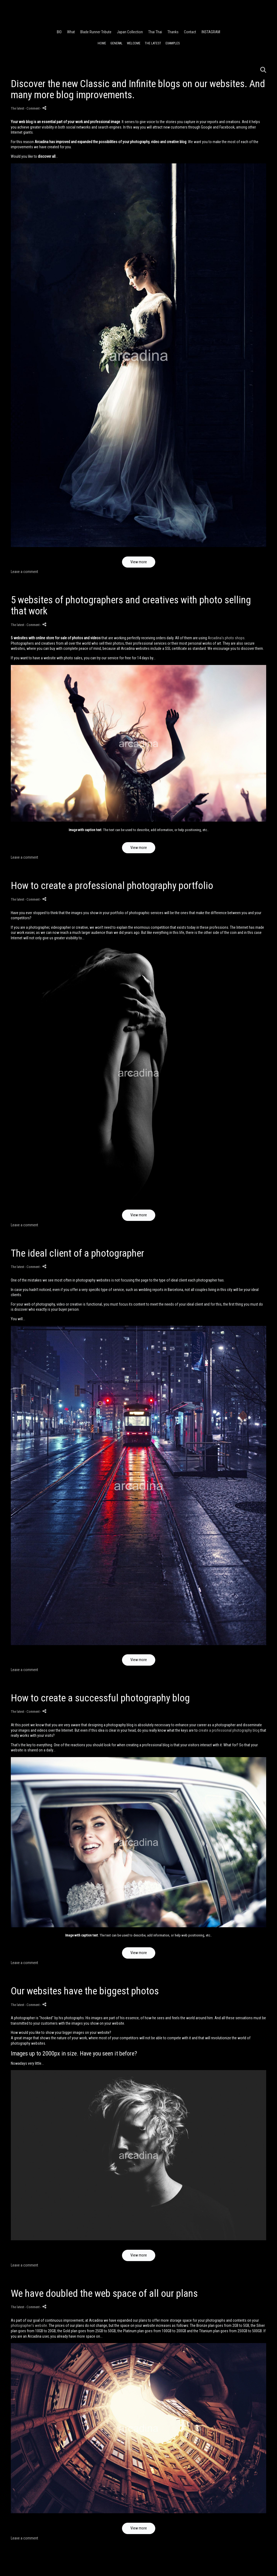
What (71, 32)
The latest (153, 43)
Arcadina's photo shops (226, 638)
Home (102, 43)
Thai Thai (155, 32)
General (116, 43)
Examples (173, 43)
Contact (190, 32)
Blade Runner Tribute (95, 32)
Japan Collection (130, 32)
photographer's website (29, 2325)
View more (138, 562)
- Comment (32, 108)
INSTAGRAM (211, 32)
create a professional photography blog (229, 1730)
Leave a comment (24, 571)
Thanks (173, 32)
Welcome (133, 43)
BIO (59, 32)
